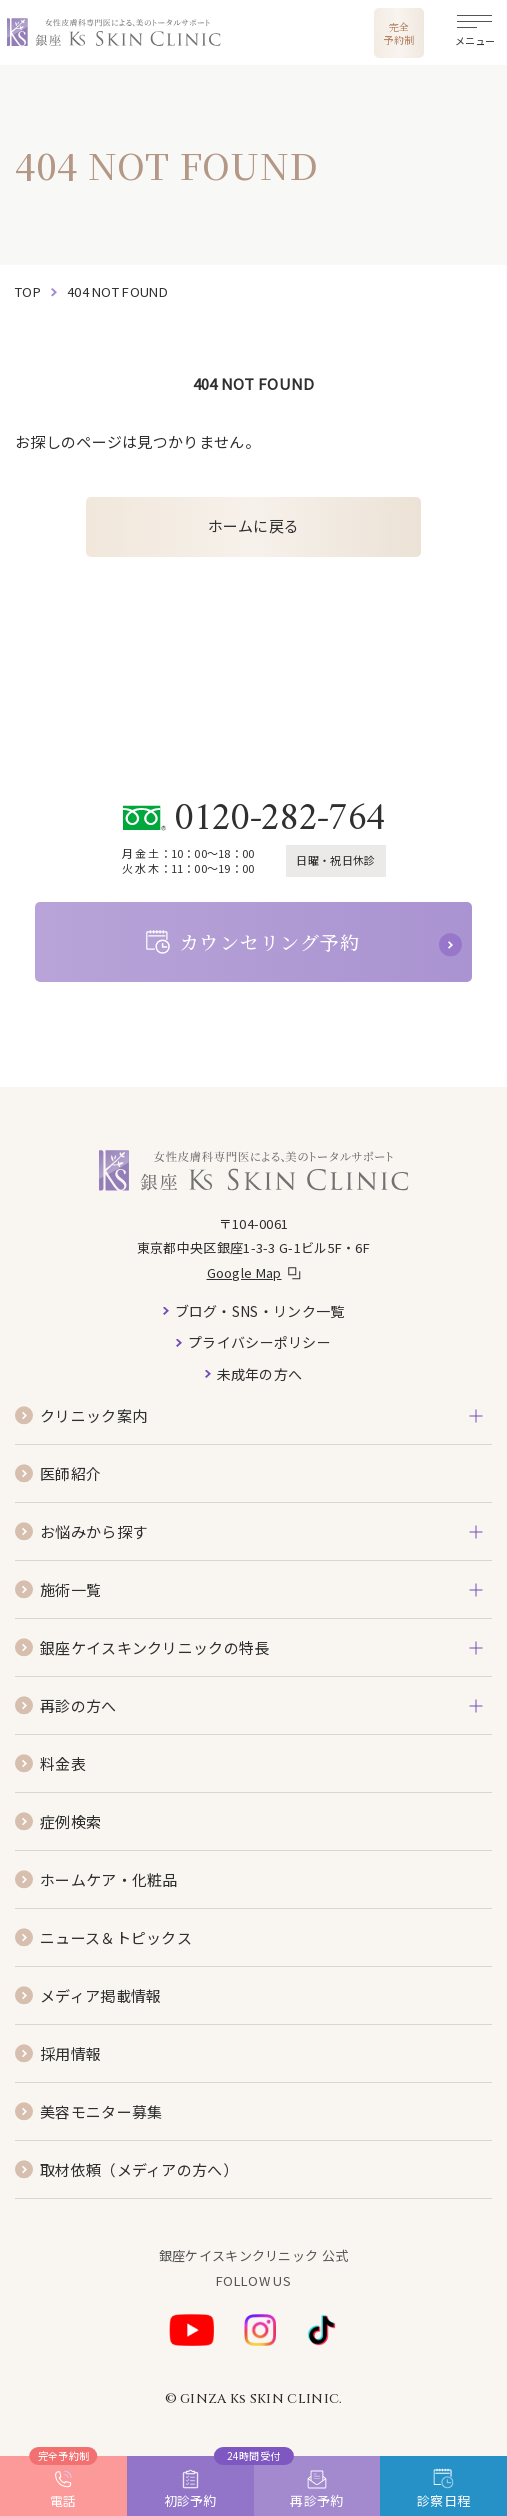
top (28, 291)
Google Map (244, 1272)
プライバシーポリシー (259, 1342)
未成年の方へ (260, 1374)
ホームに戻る (254, 525)
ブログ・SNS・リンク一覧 (260, 1311)
